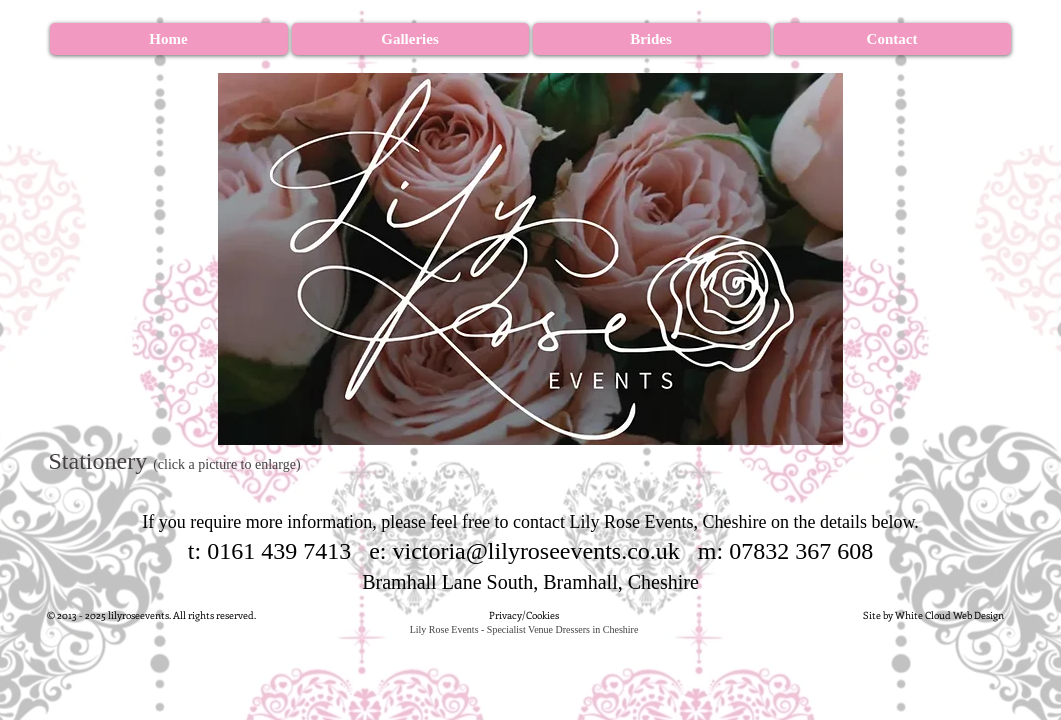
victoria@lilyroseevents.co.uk (535, 551)
